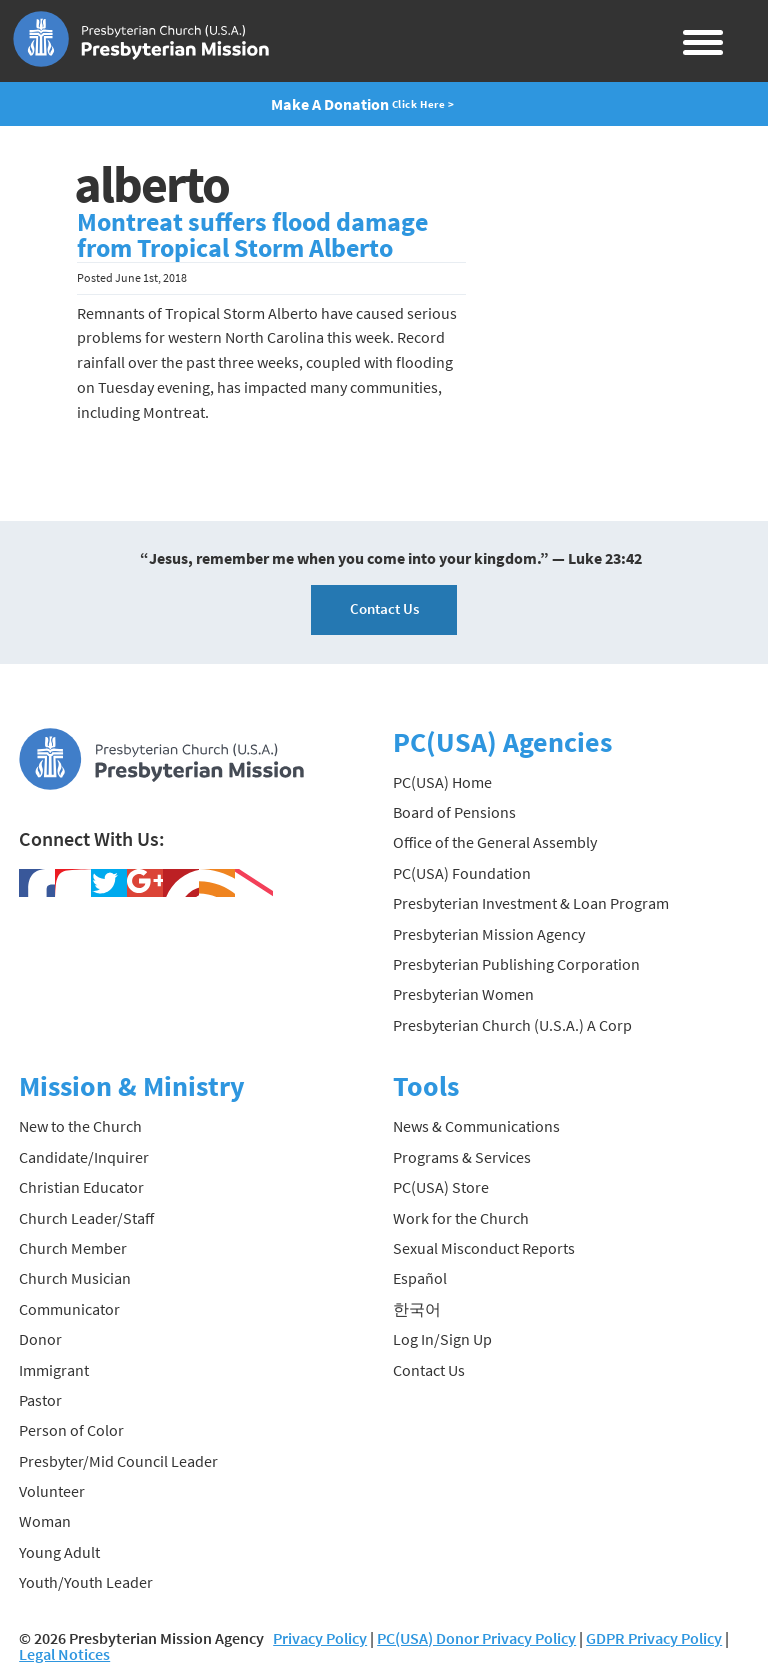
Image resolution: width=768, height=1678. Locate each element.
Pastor (40, 1400)
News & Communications (476, 1126)
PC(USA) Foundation (462, 873)
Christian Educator (81, 1187)
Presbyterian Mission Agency (489, 934)
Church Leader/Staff (86, 1218)
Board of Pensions (454, 812)
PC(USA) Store (441, 1187)
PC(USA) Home (442, 782)
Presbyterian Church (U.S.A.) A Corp (512, 1025)
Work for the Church (461, 1218)
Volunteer (52, 1491)
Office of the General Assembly (495, 842)
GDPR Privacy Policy (654, 1638)
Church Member (73, 1248)
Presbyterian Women (463, 994)
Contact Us (384, 608)
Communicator (69, 1309)
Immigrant (54, 1370)
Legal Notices (64, 1654)
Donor (40, 1339)
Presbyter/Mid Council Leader (118, 1461)
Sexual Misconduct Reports (484, 1248)
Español (420, 1278)
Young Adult (59, 1552)
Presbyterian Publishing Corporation (516, 964)
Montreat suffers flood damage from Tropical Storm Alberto (252, 235)
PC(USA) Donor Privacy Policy (476, 1638)
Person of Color (71, 1430)
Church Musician (75, 1278)
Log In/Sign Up (442, 1339)
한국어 (417, 1309)
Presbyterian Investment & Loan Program (531, 903)
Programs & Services (462, 1157)
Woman (45, 1521)
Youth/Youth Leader (86, 1582)
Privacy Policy (320, 1638)
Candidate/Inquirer (84, 1157)
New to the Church (80, 1126)
